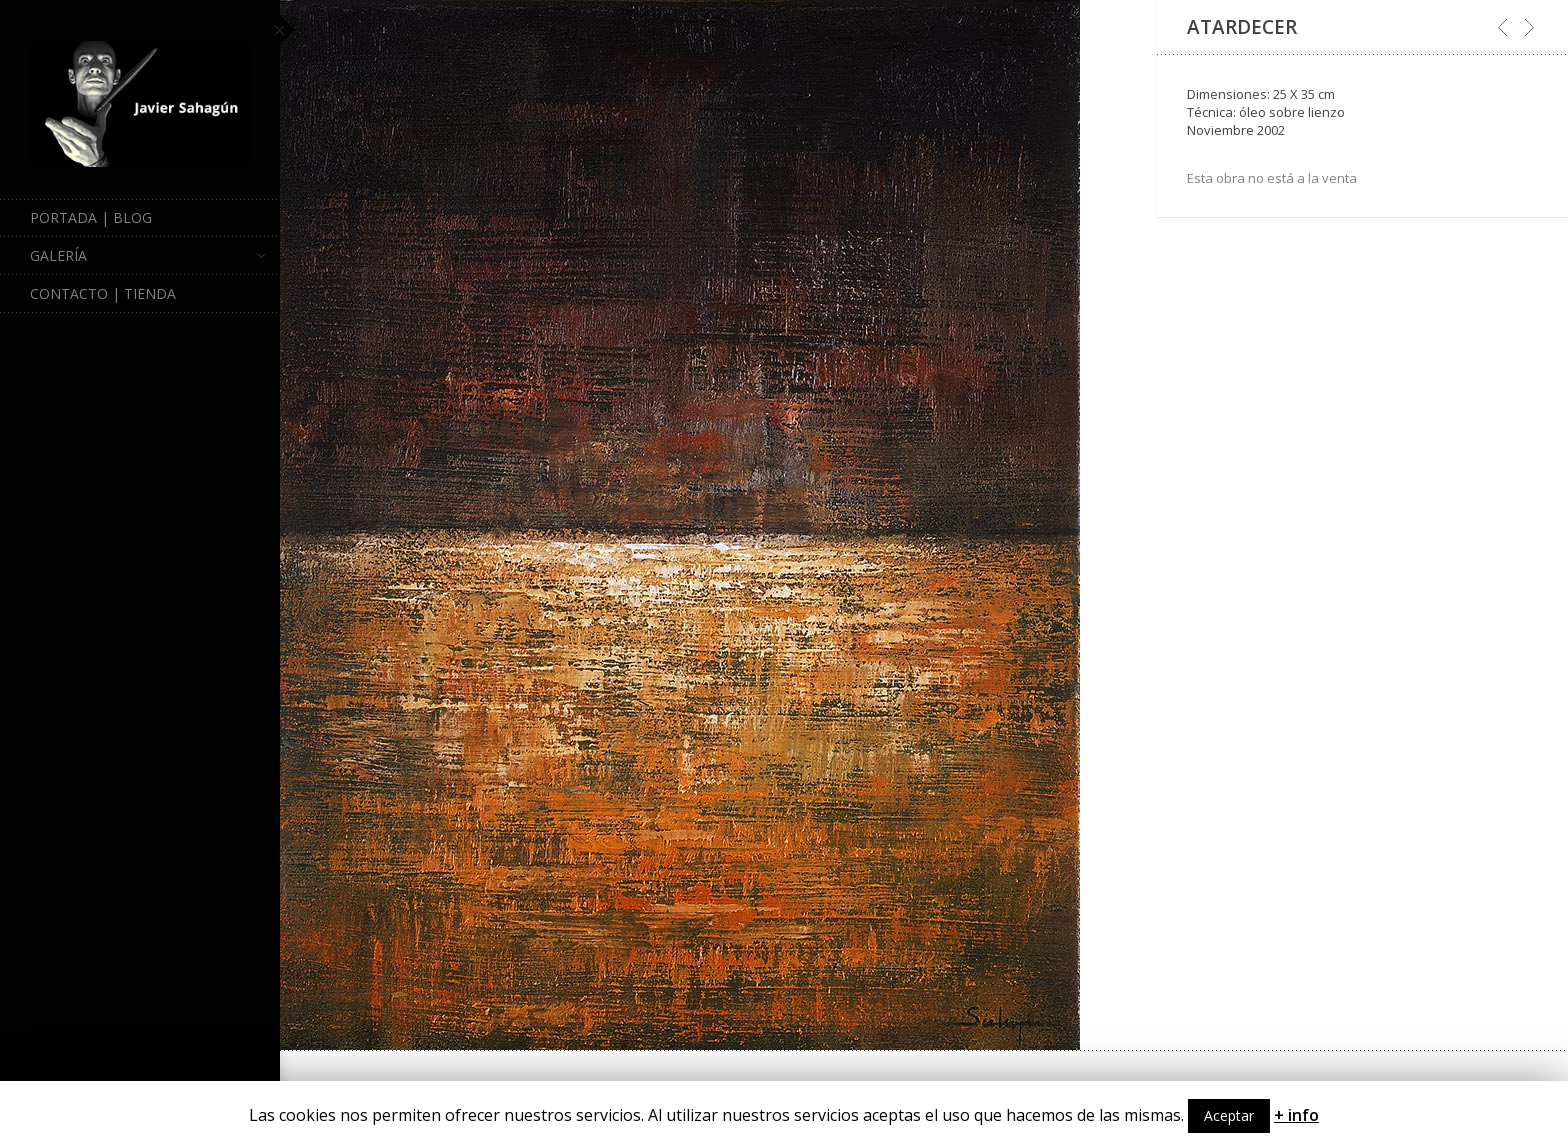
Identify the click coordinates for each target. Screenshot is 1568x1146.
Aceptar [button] (1229, 1115)
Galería (147, 256)
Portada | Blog (91, 217)
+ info (1296, 1115)
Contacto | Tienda (103, 293)
